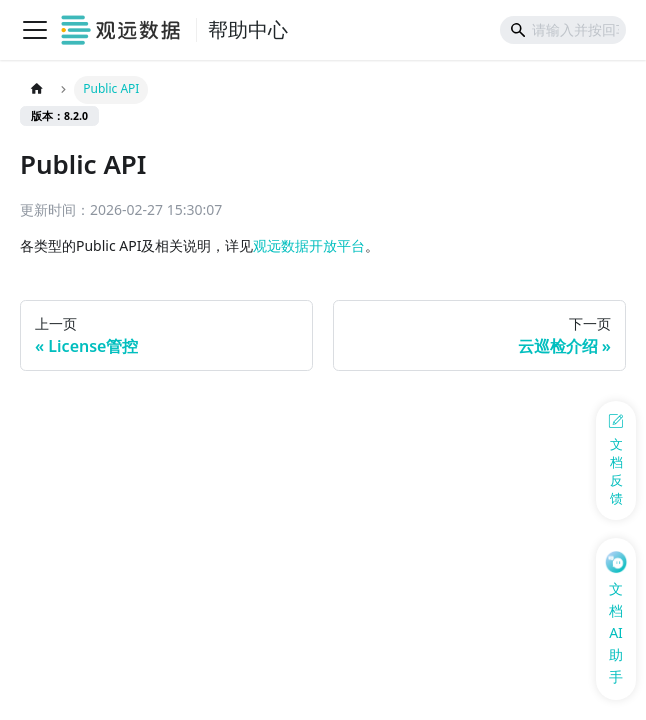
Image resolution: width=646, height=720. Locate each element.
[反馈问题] (616, 460)
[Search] (563, 30)
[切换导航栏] (35, 30)
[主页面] (36, 90)
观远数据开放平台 (309, 245)
